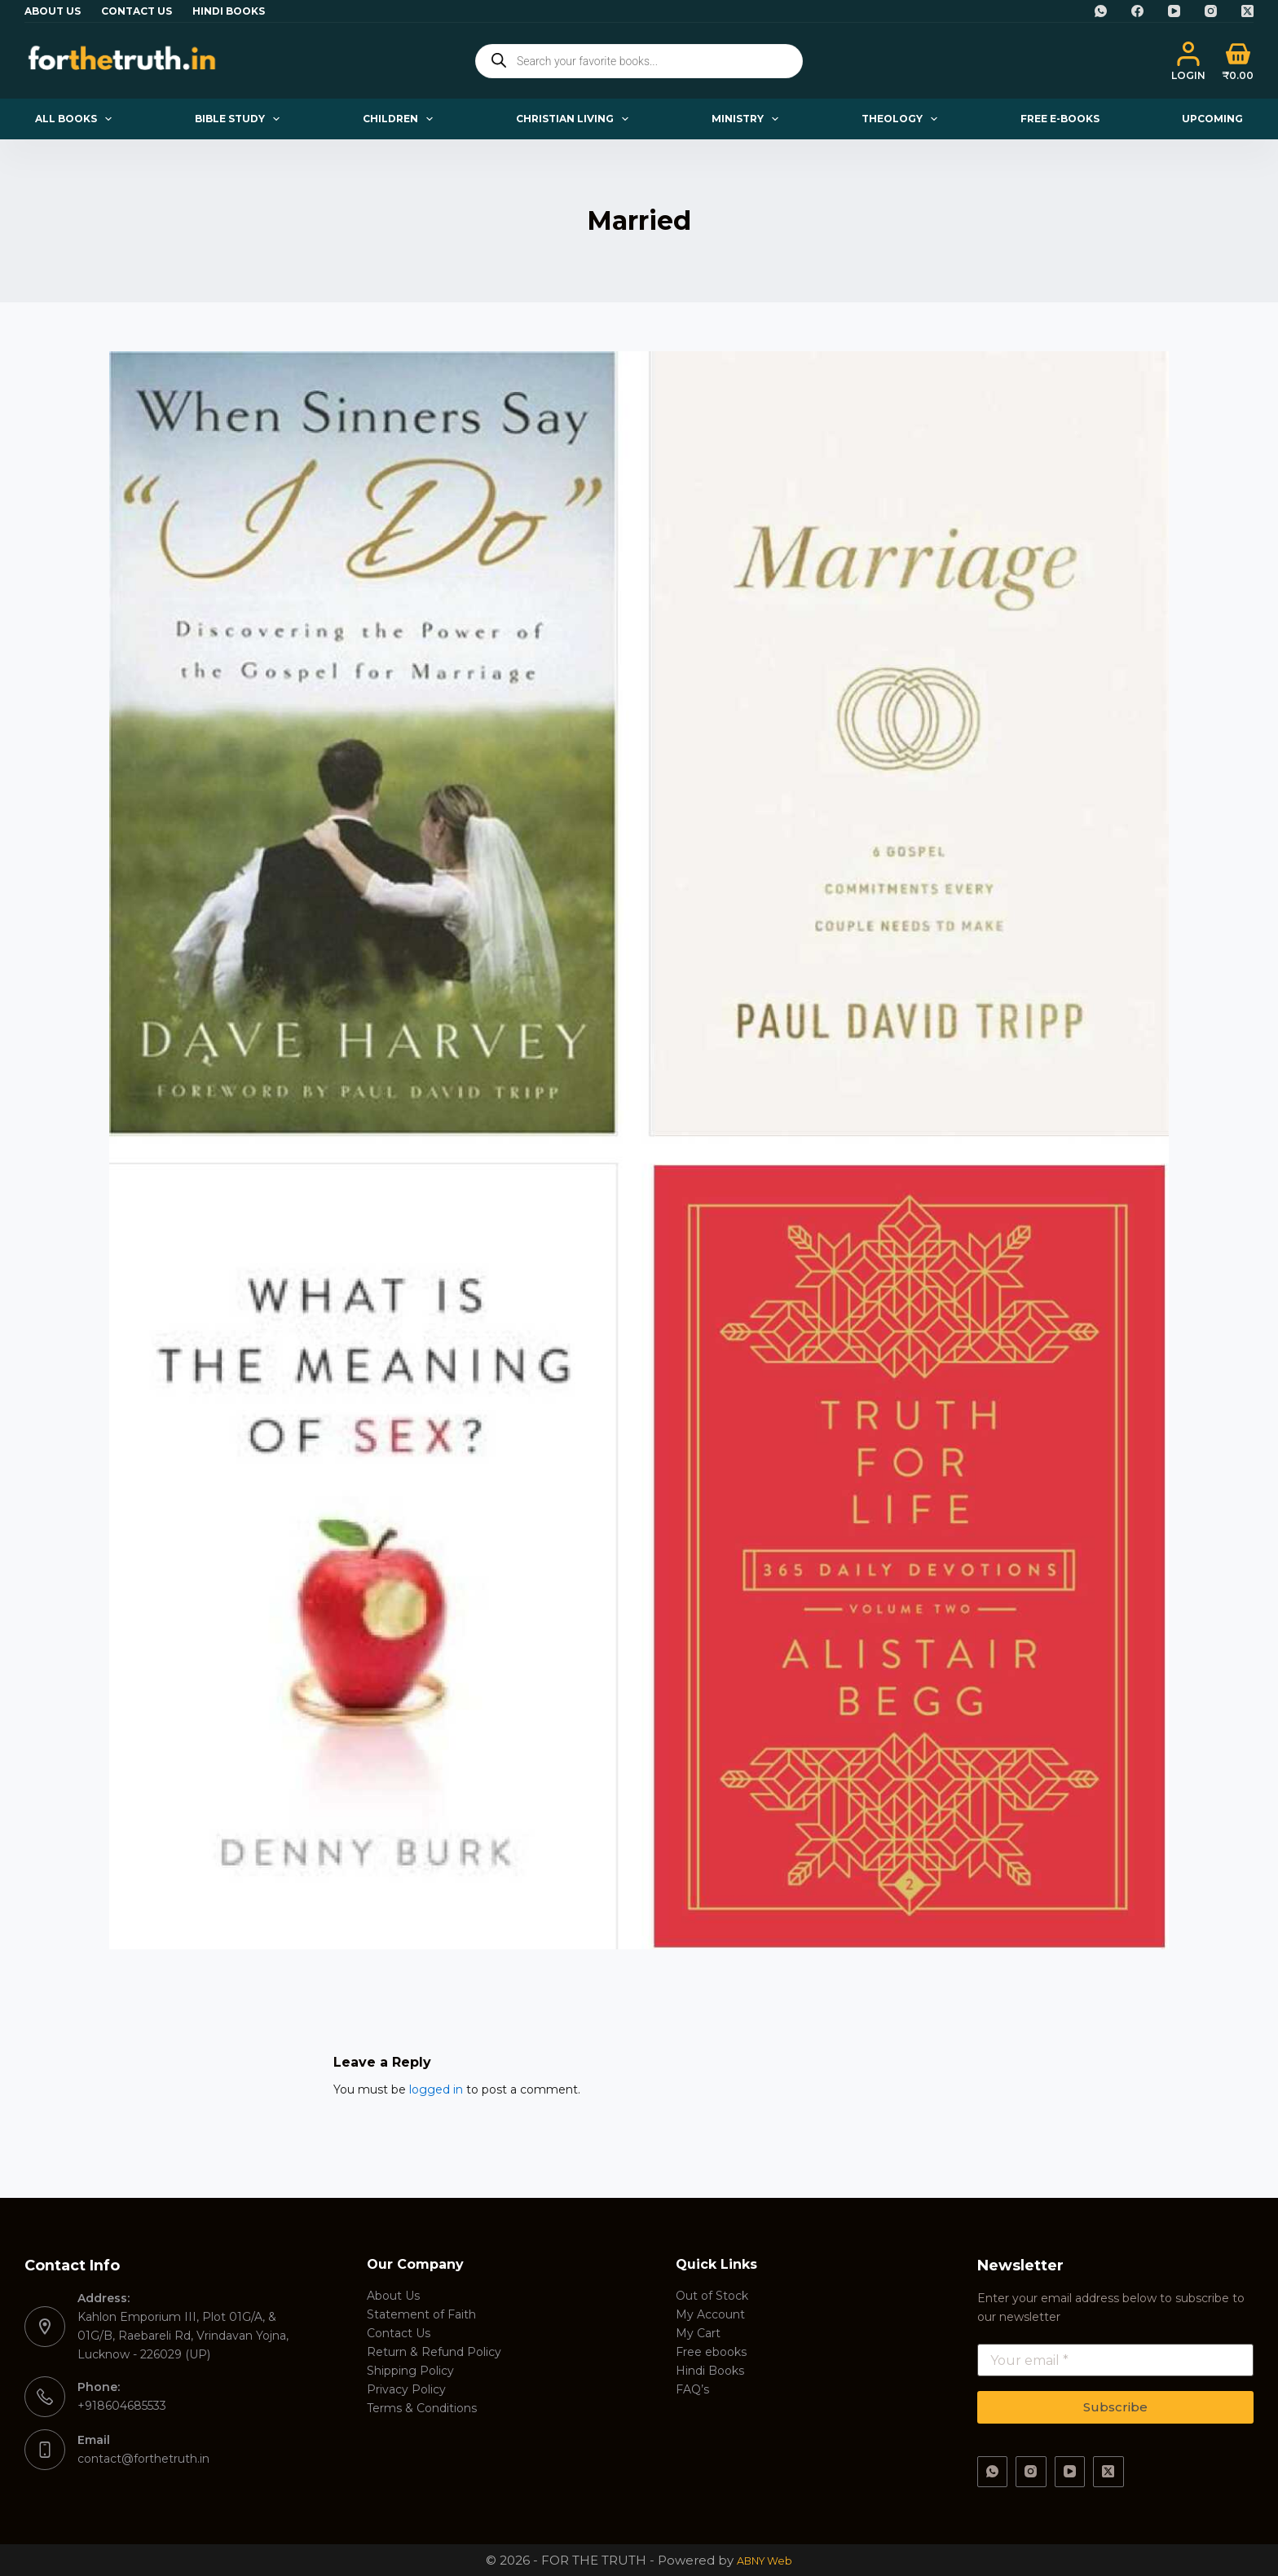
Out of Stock (712, 2295)
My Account (710, 2314)
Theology (903, 119)
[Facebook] (1137, 11)
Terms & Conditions (422, 2408)
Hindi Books (228, 11)
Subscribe (1115, 2407)
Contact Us (136, 11)
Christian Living (575, 119)
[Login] (1188, 61)
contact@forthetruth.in (143, 2458)
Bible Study (240, 119)
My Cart (698, 2333)
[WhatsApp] (1101, 11)
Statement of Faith (421, 2314)
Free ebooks (711, 2352)
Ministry (748, 119)
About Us (52, 11)
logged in (436, 2089)
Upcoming (1212, 118)
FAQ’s (692, 2389)
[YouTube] (1174, 11)
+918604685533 (121, 2405)
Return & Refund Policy (434, 2352)
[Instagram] (1211, 11)
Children (401, 119)
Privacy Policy (406, 2389)
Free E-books (1060, 118)
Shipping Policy (410, 2370)
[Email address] (1115, 2360)
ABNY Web (764, 2560)
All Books (76, 119)
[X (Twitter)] (1247, 11)
